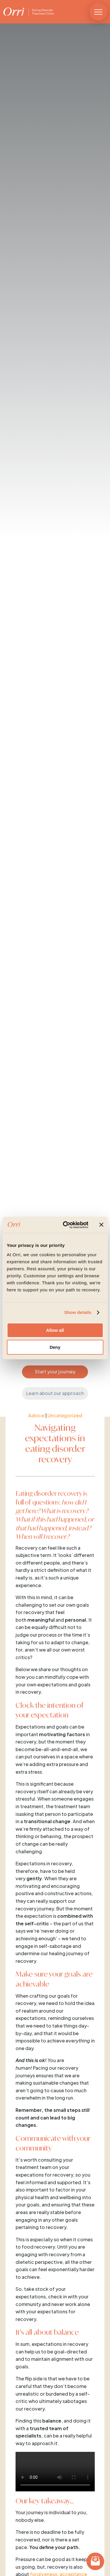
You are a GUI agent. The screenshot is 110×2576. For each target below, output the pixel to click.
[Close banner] (101, 1225)
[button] (98, 11)
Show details (78, 1312)
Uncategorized (65, 1415)
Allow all (55, 1330)
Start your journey (55, 1371)
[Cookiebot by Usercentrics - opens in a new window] (65, 1225)
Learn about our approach (55, 1393)
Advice (36, 1415)
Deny (55, 1347)
